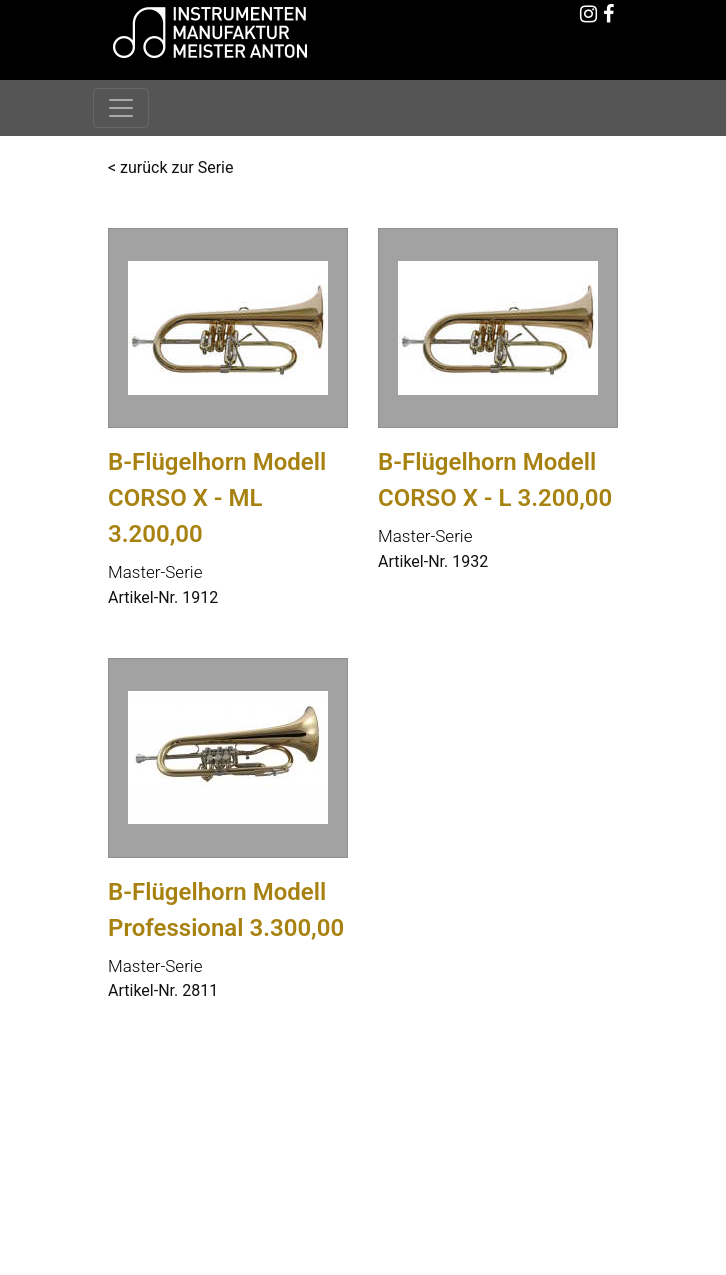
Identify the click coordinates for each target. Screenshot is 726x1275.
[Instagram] (588, 16)
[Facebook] (608, 16)
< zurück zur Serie (170, 167)
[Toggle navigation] (121, 108)
